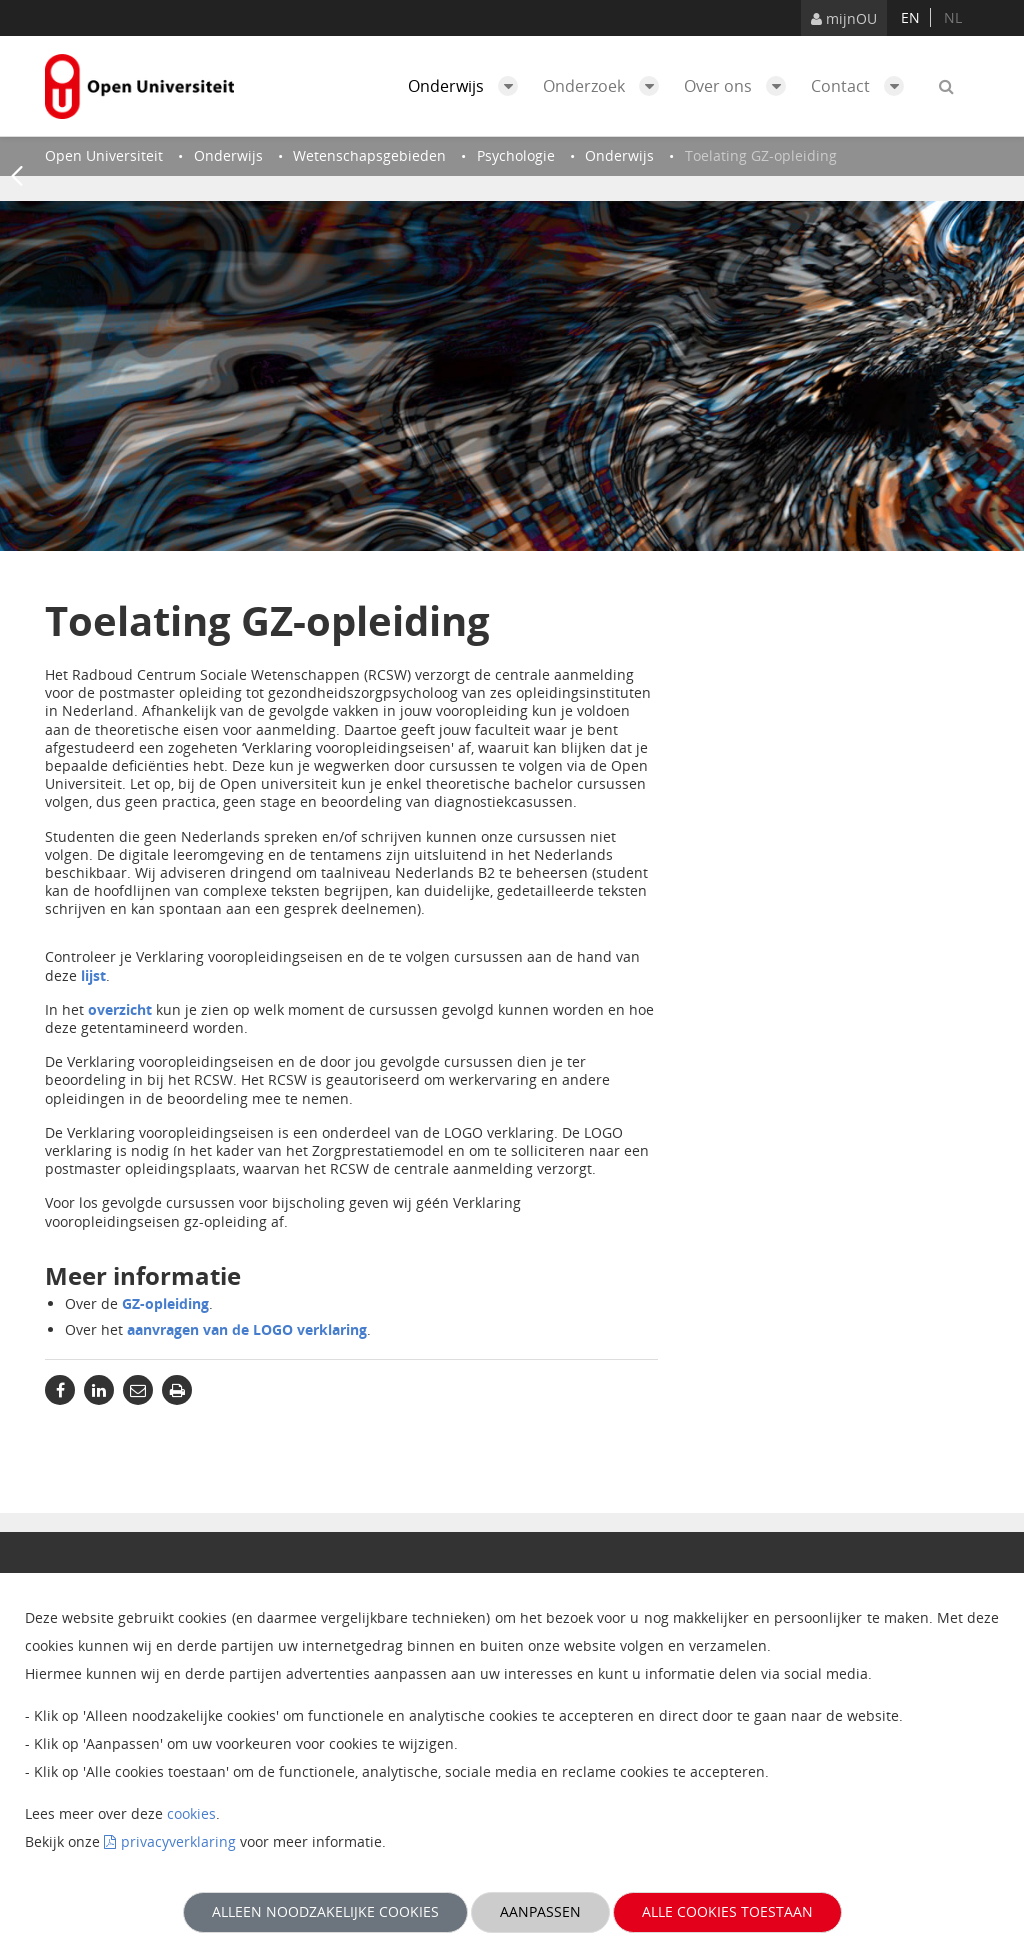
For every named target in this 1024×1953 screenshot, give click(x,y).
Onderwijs (468, 86)
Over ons (740, 86)
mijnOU (844, 18)
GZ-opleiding (165, 1303)
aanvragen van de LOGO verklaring (247, 1329)
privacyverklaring (178, 1841)
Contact (862, 86)
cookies (191, 1813)
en (910, 17)
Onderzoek (606, 86)
